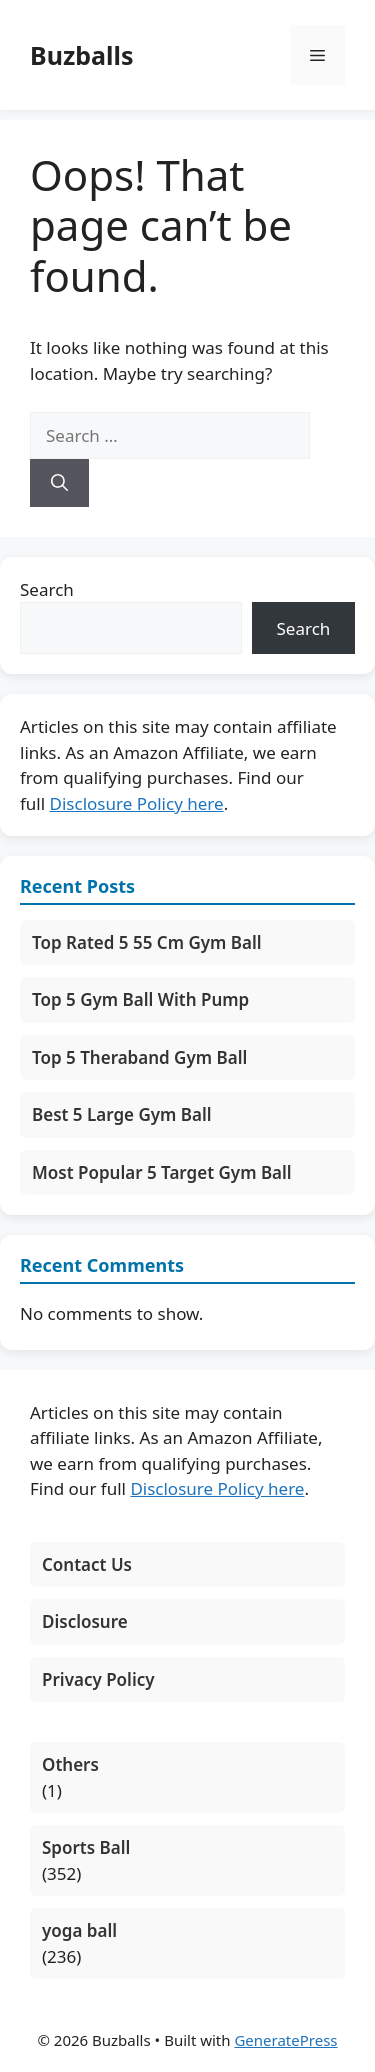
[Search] (59, 483)
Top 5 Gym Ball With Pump (140, 999)
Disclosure (85, 1621)
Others (70, 1764)
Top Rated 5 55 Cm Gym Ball (147, 942)
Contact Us (87, 1564)
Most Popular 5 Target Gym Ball (162, 1172)
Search (47, 589)
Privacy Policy (98, 1679)
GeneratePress (285, 2040)
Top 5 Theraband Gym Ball (139, 1057)
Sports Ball (86, 1847)
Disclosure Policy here (137, 803)
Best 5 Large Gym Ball (122, 1114)
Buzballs (81, 55)
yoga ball (79, 1930)
